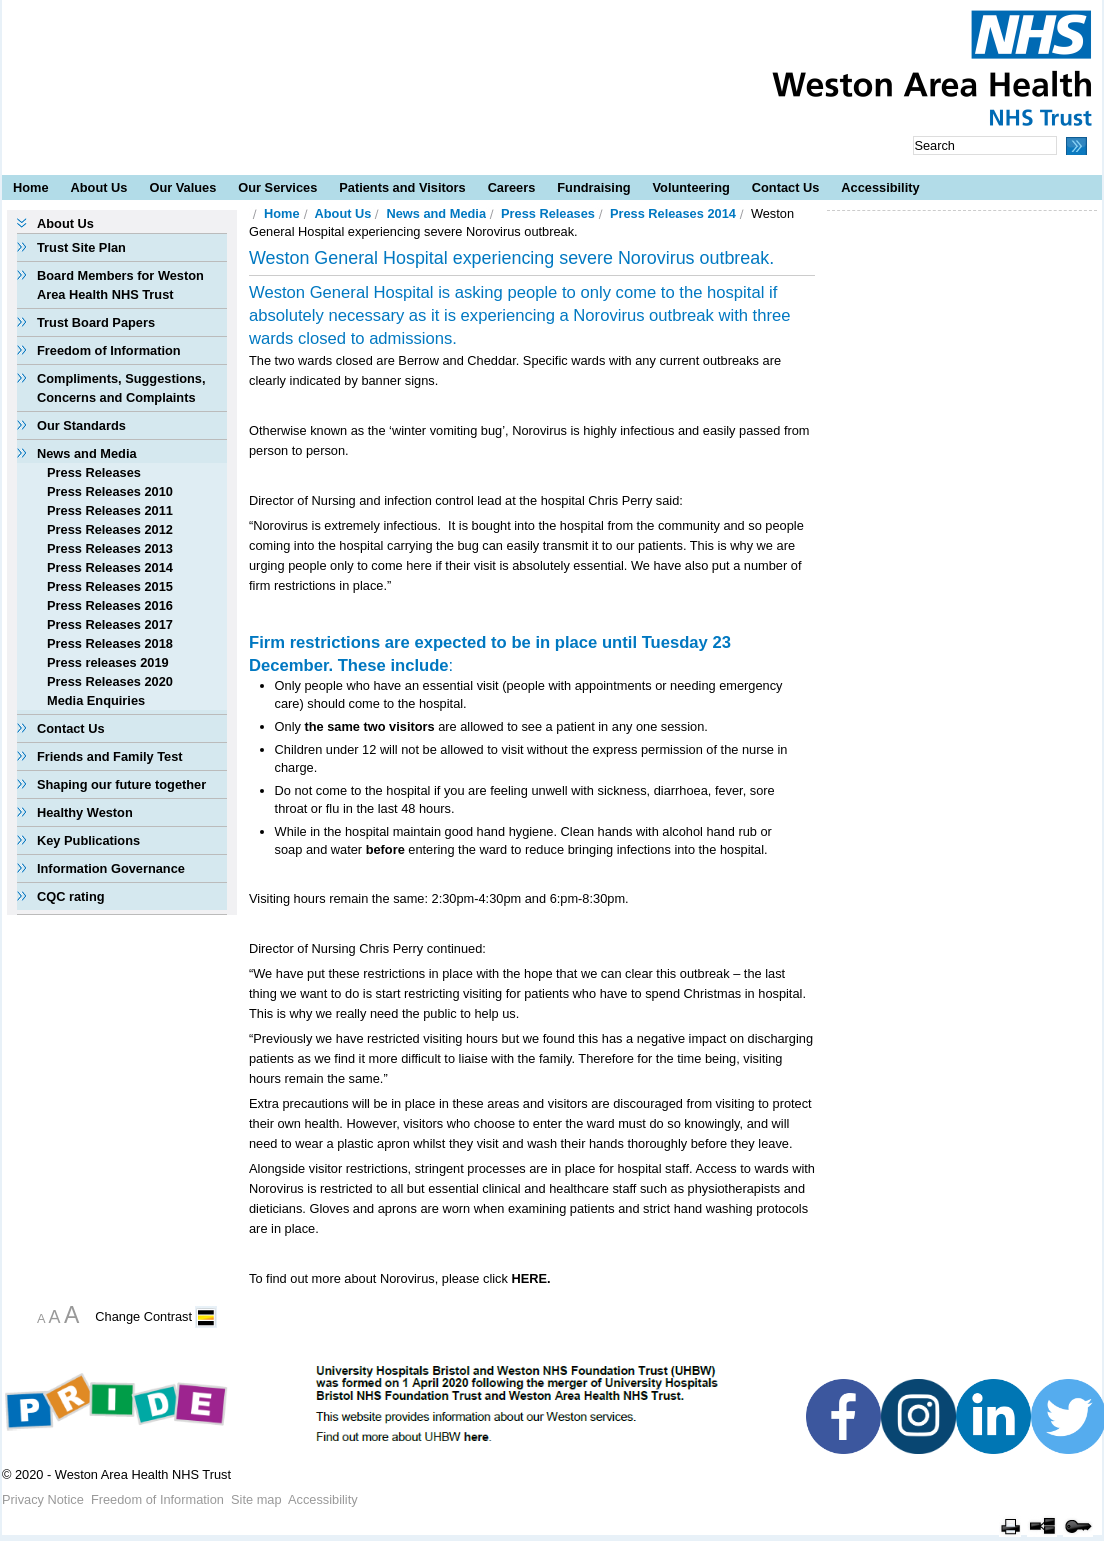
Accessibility (880, 187)
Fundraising (593, 187)
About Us (99, 187)
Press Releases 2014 (110, 567)
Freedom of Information (109, 350)
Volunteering (691, 187)
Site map (256, 1499)
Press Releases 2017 (110, 624)
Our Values (182, 187)
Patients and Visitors (402, 187)
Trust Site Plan (81, 247)
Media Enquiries (96, 700)
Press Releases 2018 (110, 643)
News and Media (87, 453)
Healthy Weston (85, 812)
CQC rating (71, 896)
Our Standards (81, 425)
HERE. (530, 1278)
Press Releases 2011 (110, 510)
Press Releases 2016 (110, 605)
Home (31, 187)
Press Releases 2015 (110, 586)
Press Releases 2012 (110, 529)
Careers (512, 187)
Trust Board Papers (96, 322)
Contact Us (786, 187)
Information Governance (111, 868)
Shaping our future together (121, 784)
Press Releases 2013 (110, 548)
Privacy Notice (43, 1499)
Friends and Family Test (110, 756)
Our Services (277, 187)
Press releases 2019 (108, 662)
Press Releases (94, 472)
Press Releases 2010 (110, 491)
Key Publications (88, 840)
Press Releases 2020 (110, 681)
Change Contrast (143, 1316)
